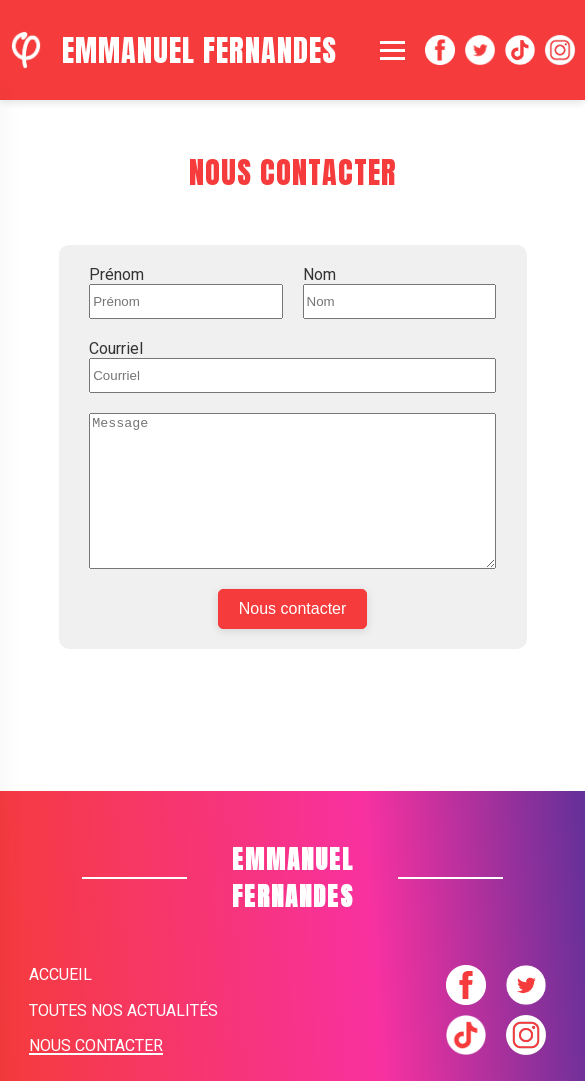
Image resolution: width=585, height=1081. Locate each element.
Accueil (60, 974)
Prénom (116, 274)
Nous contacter (293, 638)
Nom (319, 274)
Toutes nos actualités (123, 1010)
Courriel (116, 348)
